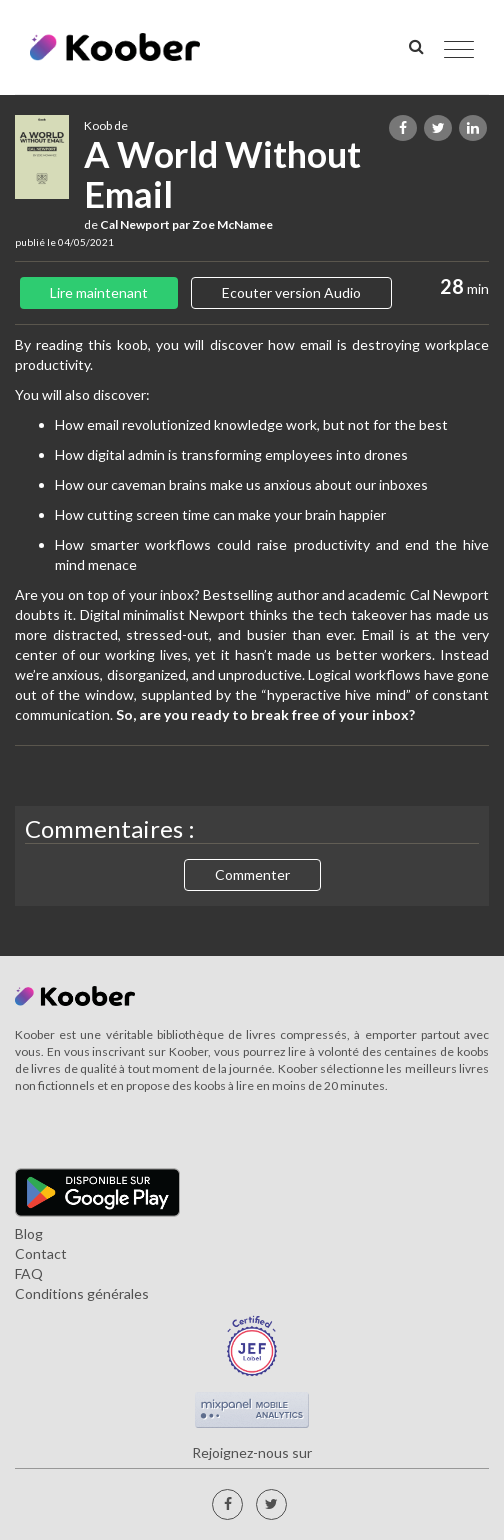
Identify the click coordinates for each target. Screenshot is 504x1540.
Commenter (252, 874)
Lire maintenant (99, 292)
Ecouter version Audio (291, 292)
